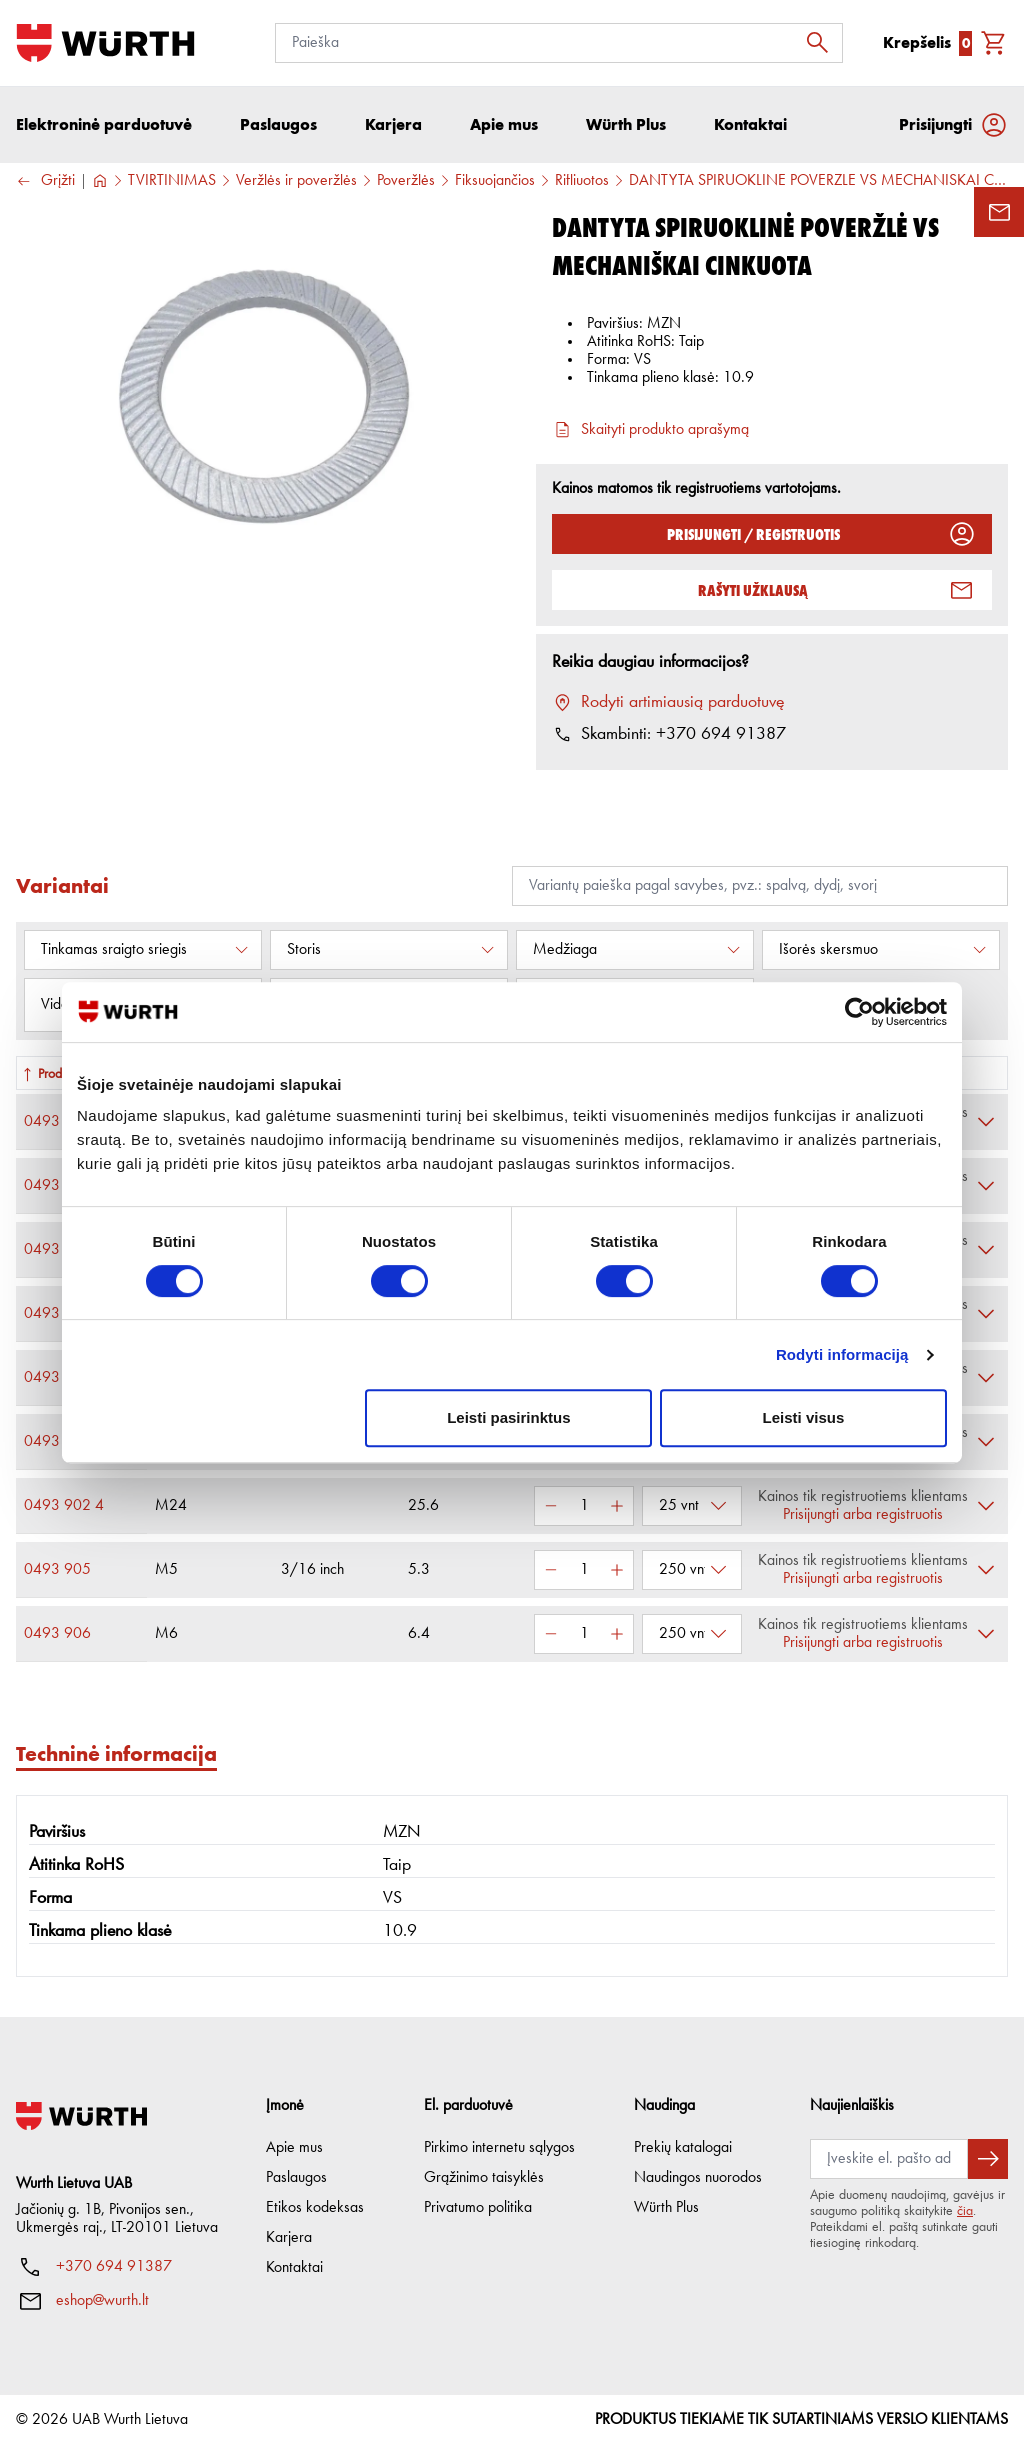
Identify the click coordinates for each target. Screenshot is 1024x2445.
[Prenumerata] (889, 2159)
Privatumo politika (478, 2208)
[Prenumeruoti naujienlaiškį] (988, 2159)
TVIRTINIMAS (172, 181)
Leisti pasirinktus (508, 1417)
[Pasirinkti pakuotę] (692, 1506)
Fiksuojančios (495, 181)
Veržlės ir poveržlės (296, 181)
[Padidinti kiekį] (617, 1506)
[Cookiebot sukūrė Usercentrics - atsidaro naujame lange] (859, 1012)
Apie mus (294, 2148)
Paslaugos (296, 2178)
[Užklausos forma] (999, 212)
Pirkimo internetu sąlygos (499, 2148)
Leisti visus (804, 1417)
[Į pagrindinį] (105, 43)
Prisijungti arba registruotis (863, 1515)
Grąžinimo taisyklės (484, 2178)
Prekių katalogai (683, 2148)
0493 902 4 (64, 1506)
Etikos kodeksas (315, 2208)
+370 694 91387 (114, 2267)
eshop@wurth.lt (102, 2301)
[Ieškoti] (823, 43)
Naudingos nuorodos (698, 2178)
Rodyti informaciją (842, 1354)
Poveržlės (406, 181)
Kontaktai (294, 2268)
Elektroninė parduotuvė (104, 124)
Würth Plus (666, 2208)
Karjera (289, 2238)
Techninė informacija (116, 1753)
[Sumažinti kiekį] (551, 1506)
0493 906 (57, 1634)
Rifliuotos (582, 181)
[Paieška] (559, 43)
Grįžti (45, 181)
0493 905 (57, 1570)
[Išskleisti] (986, 1122)
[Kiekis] (584, 1506)
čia (965, 2211)
